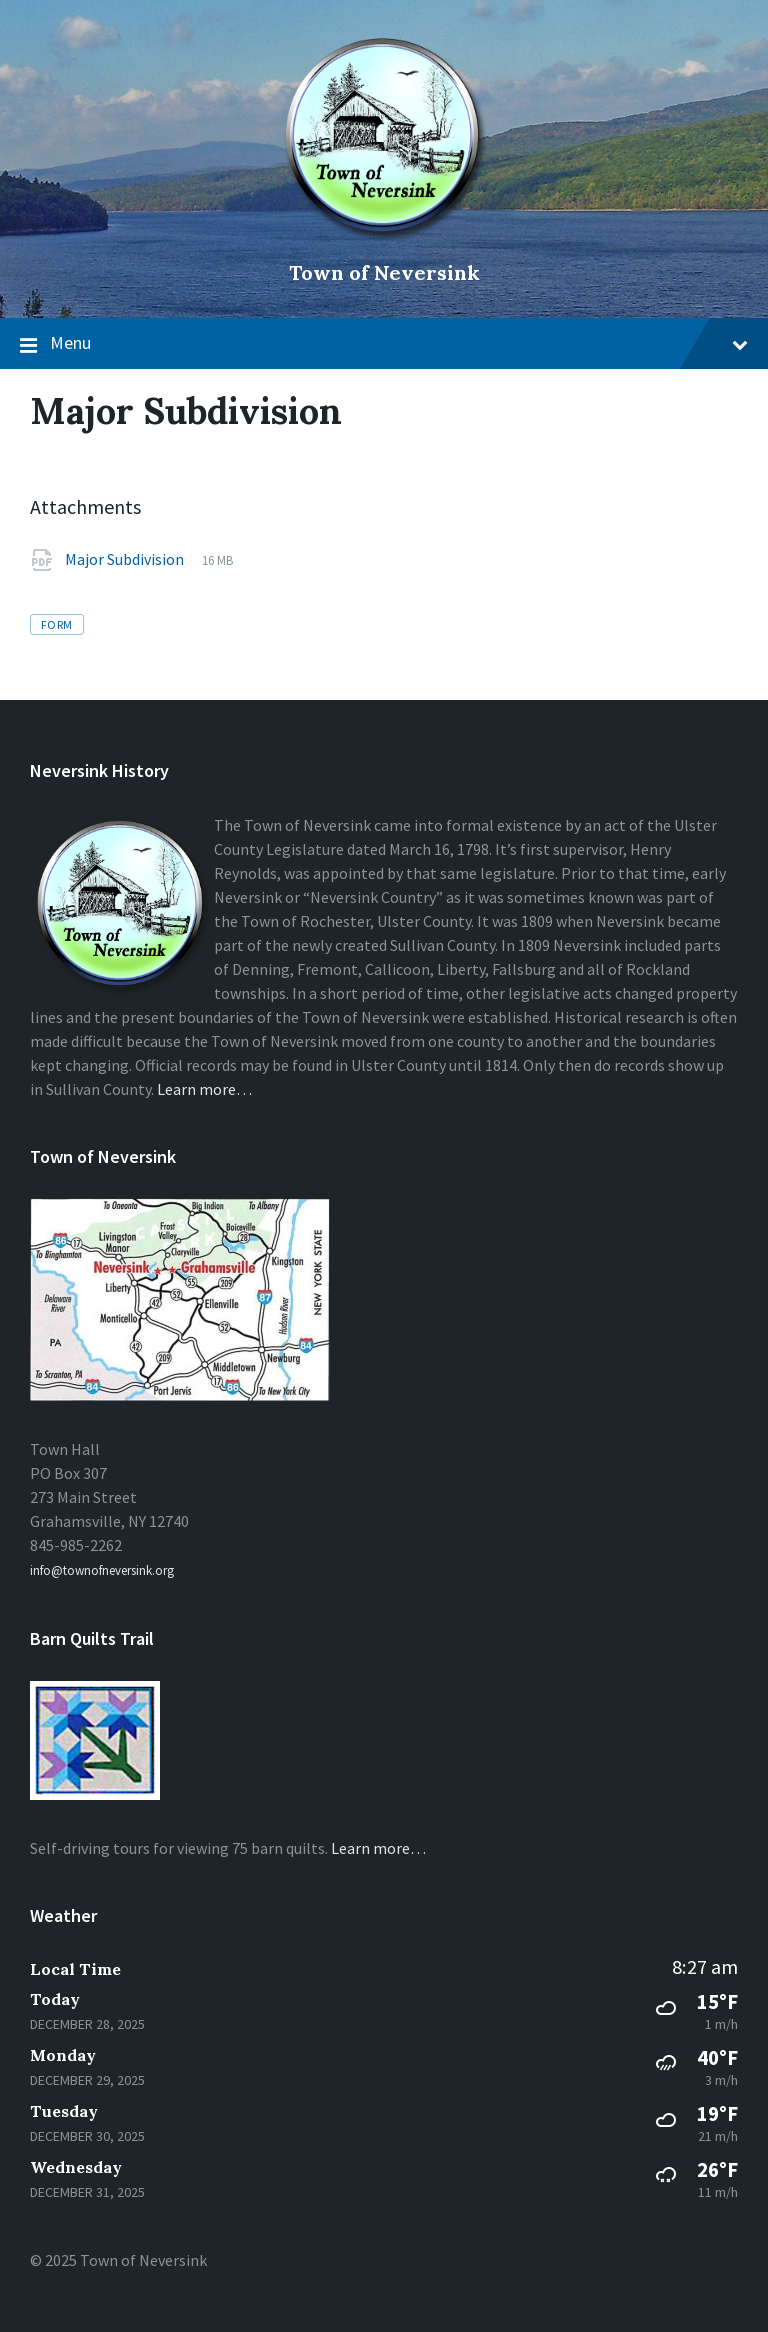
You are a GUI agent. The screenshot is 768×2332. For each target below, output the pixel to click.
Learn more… (204, 1089)
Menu (384, 344)
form (57, 624)
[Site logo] (384, 239)
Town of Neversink (384, 272)
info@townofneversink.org (102, 1570)
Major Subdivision (126, 559)
